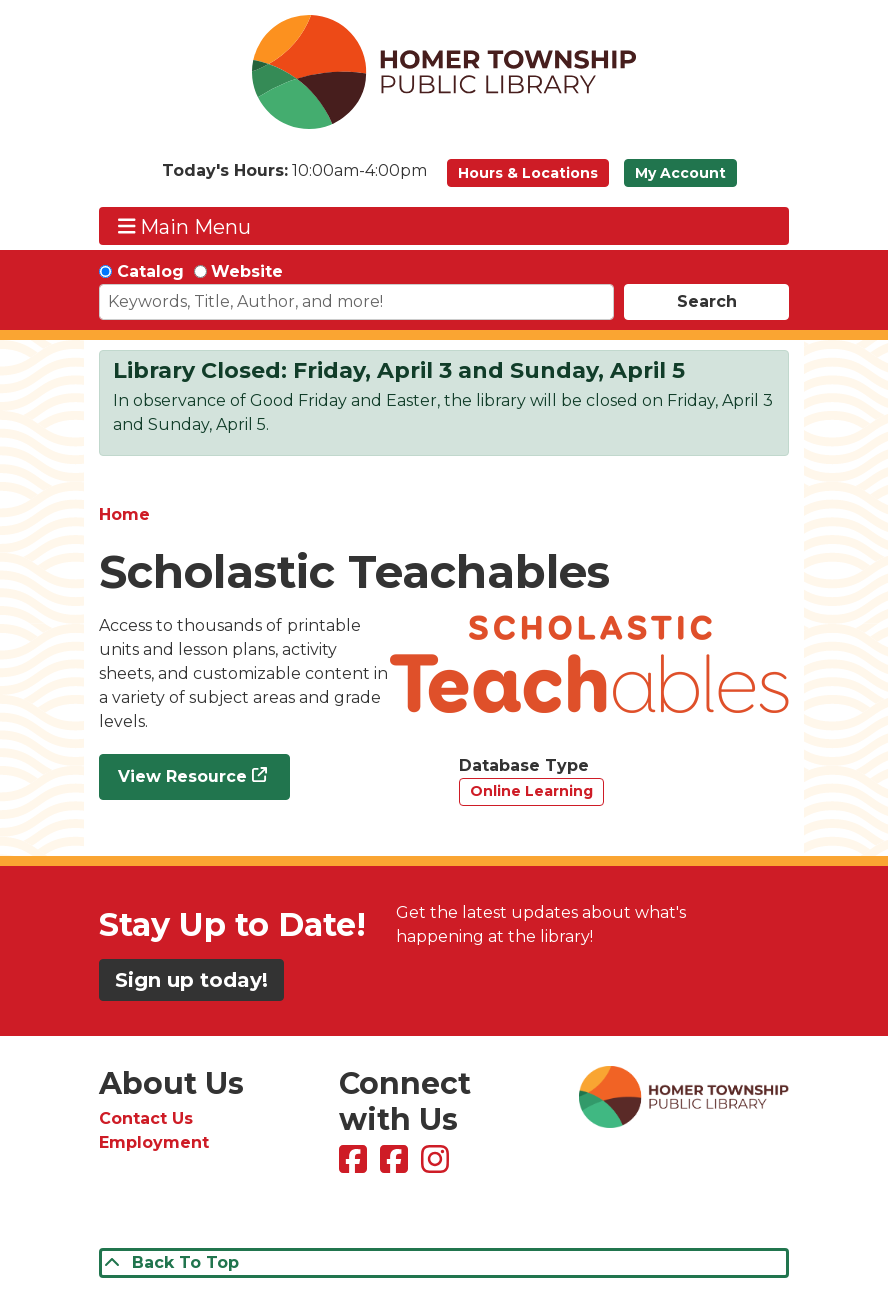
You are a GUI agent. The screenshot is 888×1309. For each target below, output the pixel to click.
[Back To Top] (444, 1263)
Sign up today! (191, 980)
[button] (294, 178)
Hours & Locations (528, 173)
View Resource (182, 776)
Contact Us (146, 1118)
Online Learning (531, 791)
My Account (680, 173)
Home (124, 514)
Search (707, 301)
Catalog (150, 271)
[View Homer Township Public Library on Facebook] (355, 1165)
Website (247, 271)
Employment (154, 1142)
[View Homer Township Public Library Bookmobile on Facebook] (396, 1165)
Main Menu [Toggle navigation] (185, 226)
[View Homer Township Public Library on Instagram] (437, 1165)
